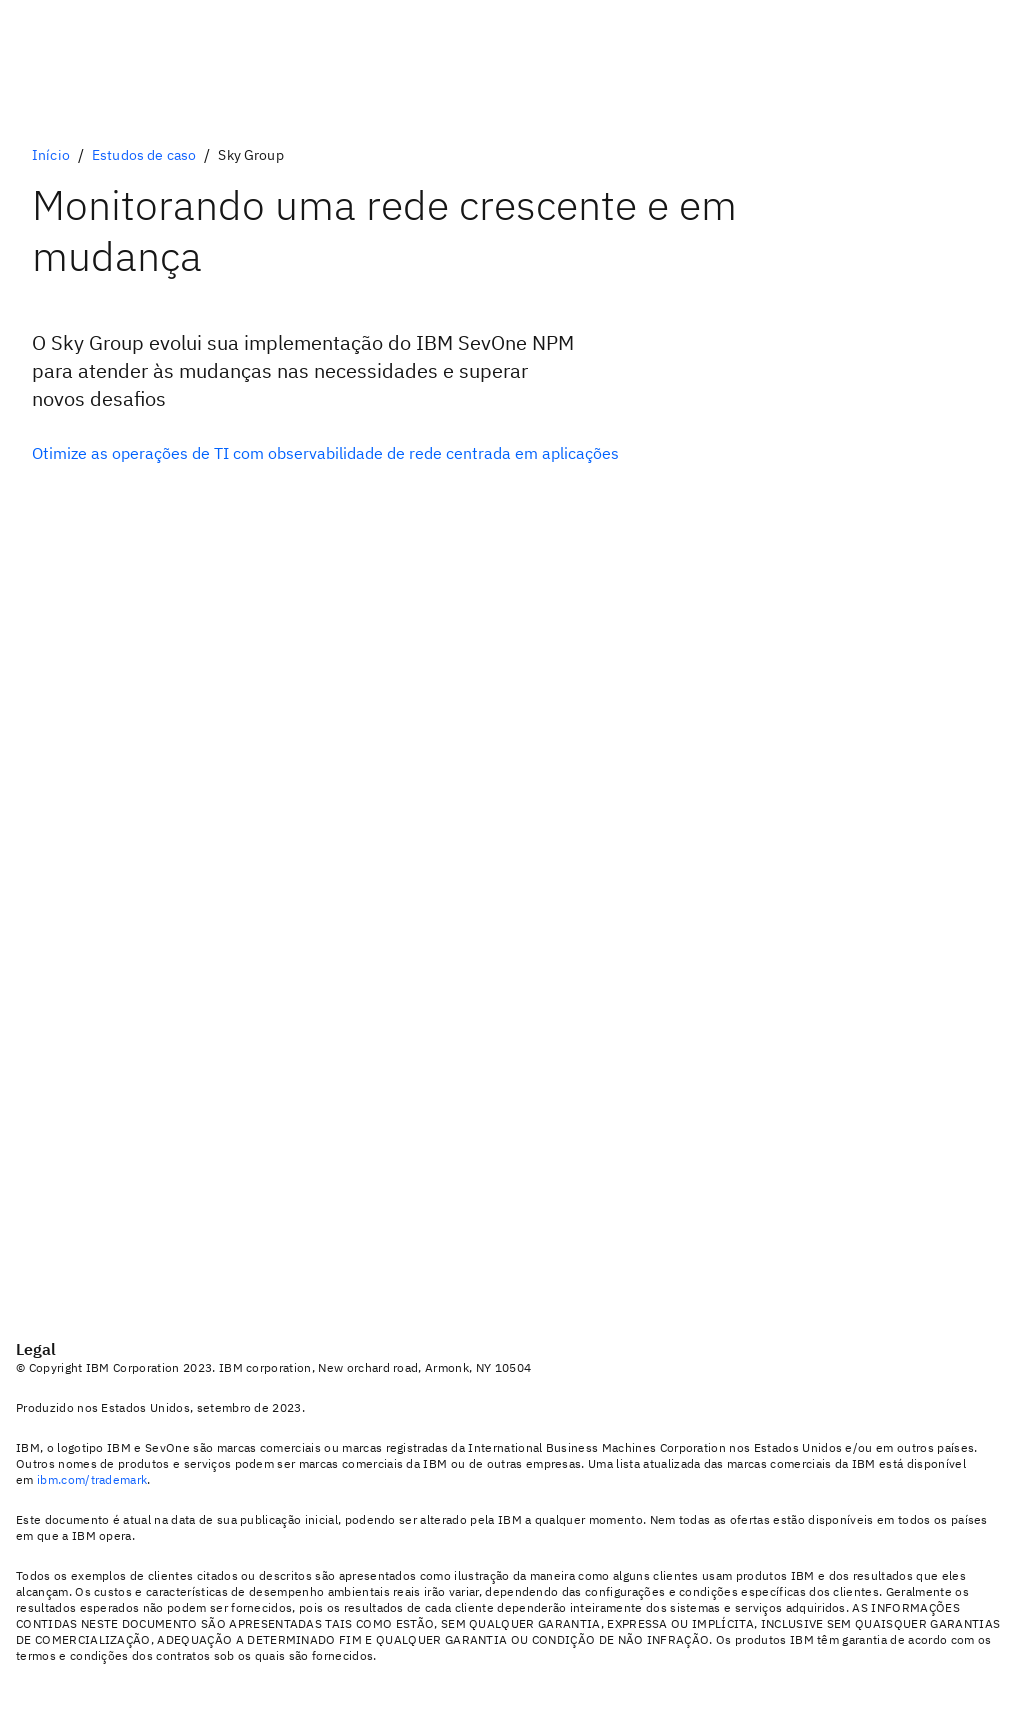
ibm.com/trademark (92, 1479)
